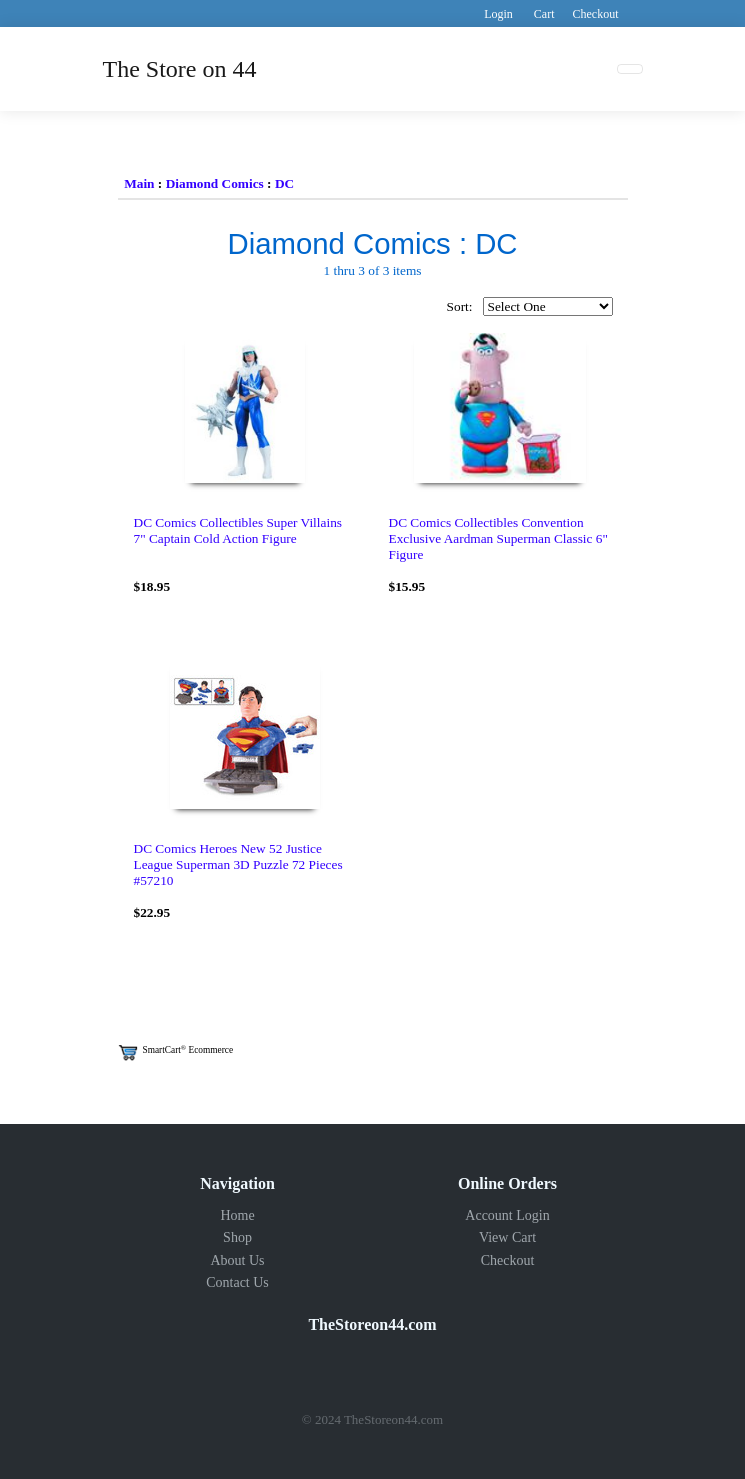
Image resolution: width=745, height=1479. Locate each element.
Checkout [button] (596, 14)
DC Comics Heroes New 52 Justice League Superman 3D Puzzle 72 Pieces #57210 (238, 864)
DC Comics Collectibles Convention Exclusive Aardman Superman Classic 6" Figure (498, 538)
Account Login (507, 1215)
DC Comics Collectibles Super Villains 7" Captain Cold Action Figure (238, 530)
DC (284, 183)
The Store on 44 (180, 69)
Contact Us (237, 1282)
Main (139, 183)
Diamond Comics (215, 183)
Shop (237, 1237)
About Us (237, 1260)
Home (237, 1215)
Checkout (508, 1260)
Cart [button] (544, 14)
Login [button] (498, 14)
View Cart (507, 1237)
